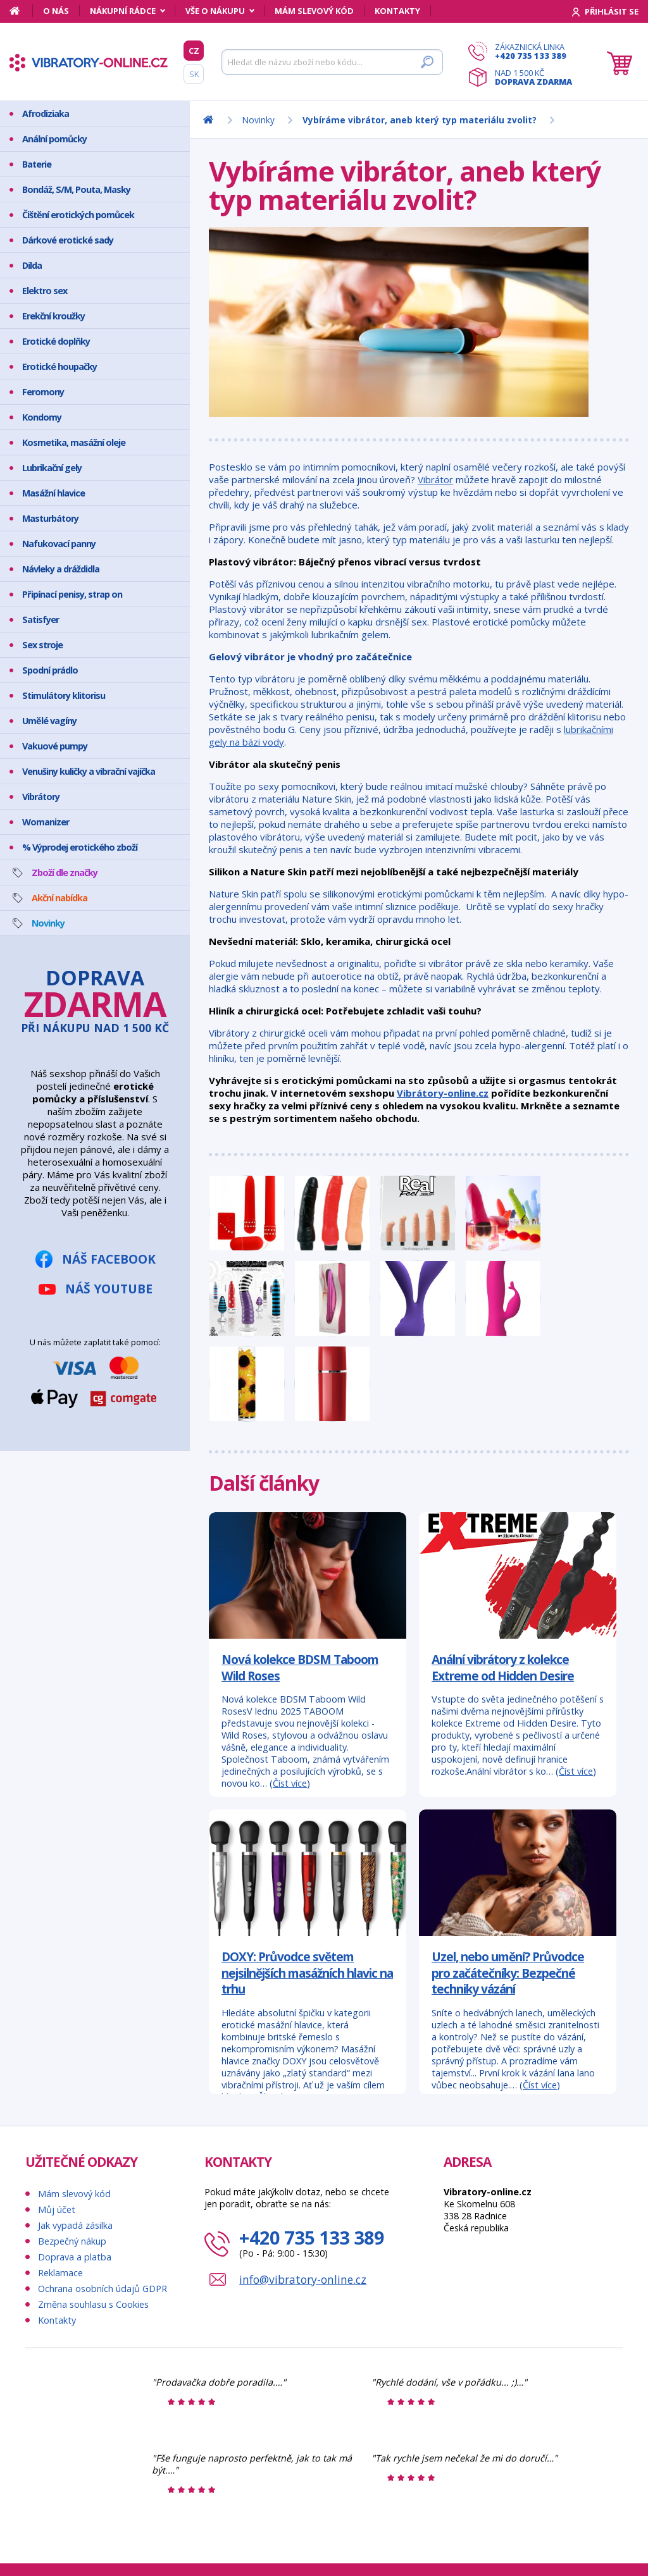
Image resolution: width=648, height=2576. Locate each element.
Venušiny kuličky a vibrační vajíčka (88, 771)
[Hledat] (332, 62)
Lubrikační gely (52, 468)
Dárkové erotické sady (67, 240)
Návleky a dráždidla (60, 569)
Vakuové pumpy (54, 746)
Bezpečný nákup (72, 2241)
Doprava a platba (74, 2257)
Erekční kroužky (53, 316)
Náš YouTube (109, 1288)
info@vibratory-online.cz (302, 2279)
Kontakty (397, 10)
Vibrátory (40, 797)
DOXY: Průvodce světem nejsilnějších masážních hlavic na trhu (307, 1972)
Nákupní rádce (123, 10)
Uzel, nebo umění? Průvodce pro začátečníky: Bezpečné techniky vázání (508, 1972)
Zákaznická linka (533, 51)
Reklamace (60, 2273)
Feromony (43, 392)
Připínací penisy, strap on (72, 594)
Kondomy (41, 417)
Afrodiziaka (45, 114)
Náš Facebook (109, 1258)
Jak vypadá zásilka (75, 2225)
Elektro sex (44, 291)
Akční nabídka (59, 898)
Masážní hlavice (53, 493)
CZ (194, 50)
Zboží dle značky (64, 872)
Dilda (32, 265)
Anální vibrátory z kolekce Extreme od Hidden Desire (503, 1667)
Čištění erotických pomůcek (78, 215)
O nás (56, 10)
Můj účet (56, 2209)
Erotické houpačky (59, 367)
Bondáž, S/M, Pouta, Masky (76, 189)
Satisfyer (40, 619)
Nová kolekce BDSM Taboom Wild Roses (299, 1667)
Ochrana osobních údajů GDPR (102, 2289)
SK (194, 74)
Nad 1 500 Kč (533, 77)
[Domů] (21, 10)
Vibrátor (435, 479)
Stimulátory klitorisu (63, 695)
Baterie (36, 164)
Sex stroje (42, 645)
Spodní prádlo (50, 670)
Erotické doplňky (56, 341)
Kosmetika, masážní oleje (73, 442)
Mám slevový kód (314, 10)
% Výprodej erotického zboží (79, 847)
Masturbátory (50, 518)
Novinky (48, 923)
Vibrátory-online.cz (443, 1093)
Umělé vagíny (49, 721)
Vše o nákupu (215, 10)
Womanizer (45, 822)
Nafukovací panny (59, 544)
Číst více (290, 1783)
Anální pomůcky (54, 139)
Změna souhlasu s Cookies (93, 2304)
